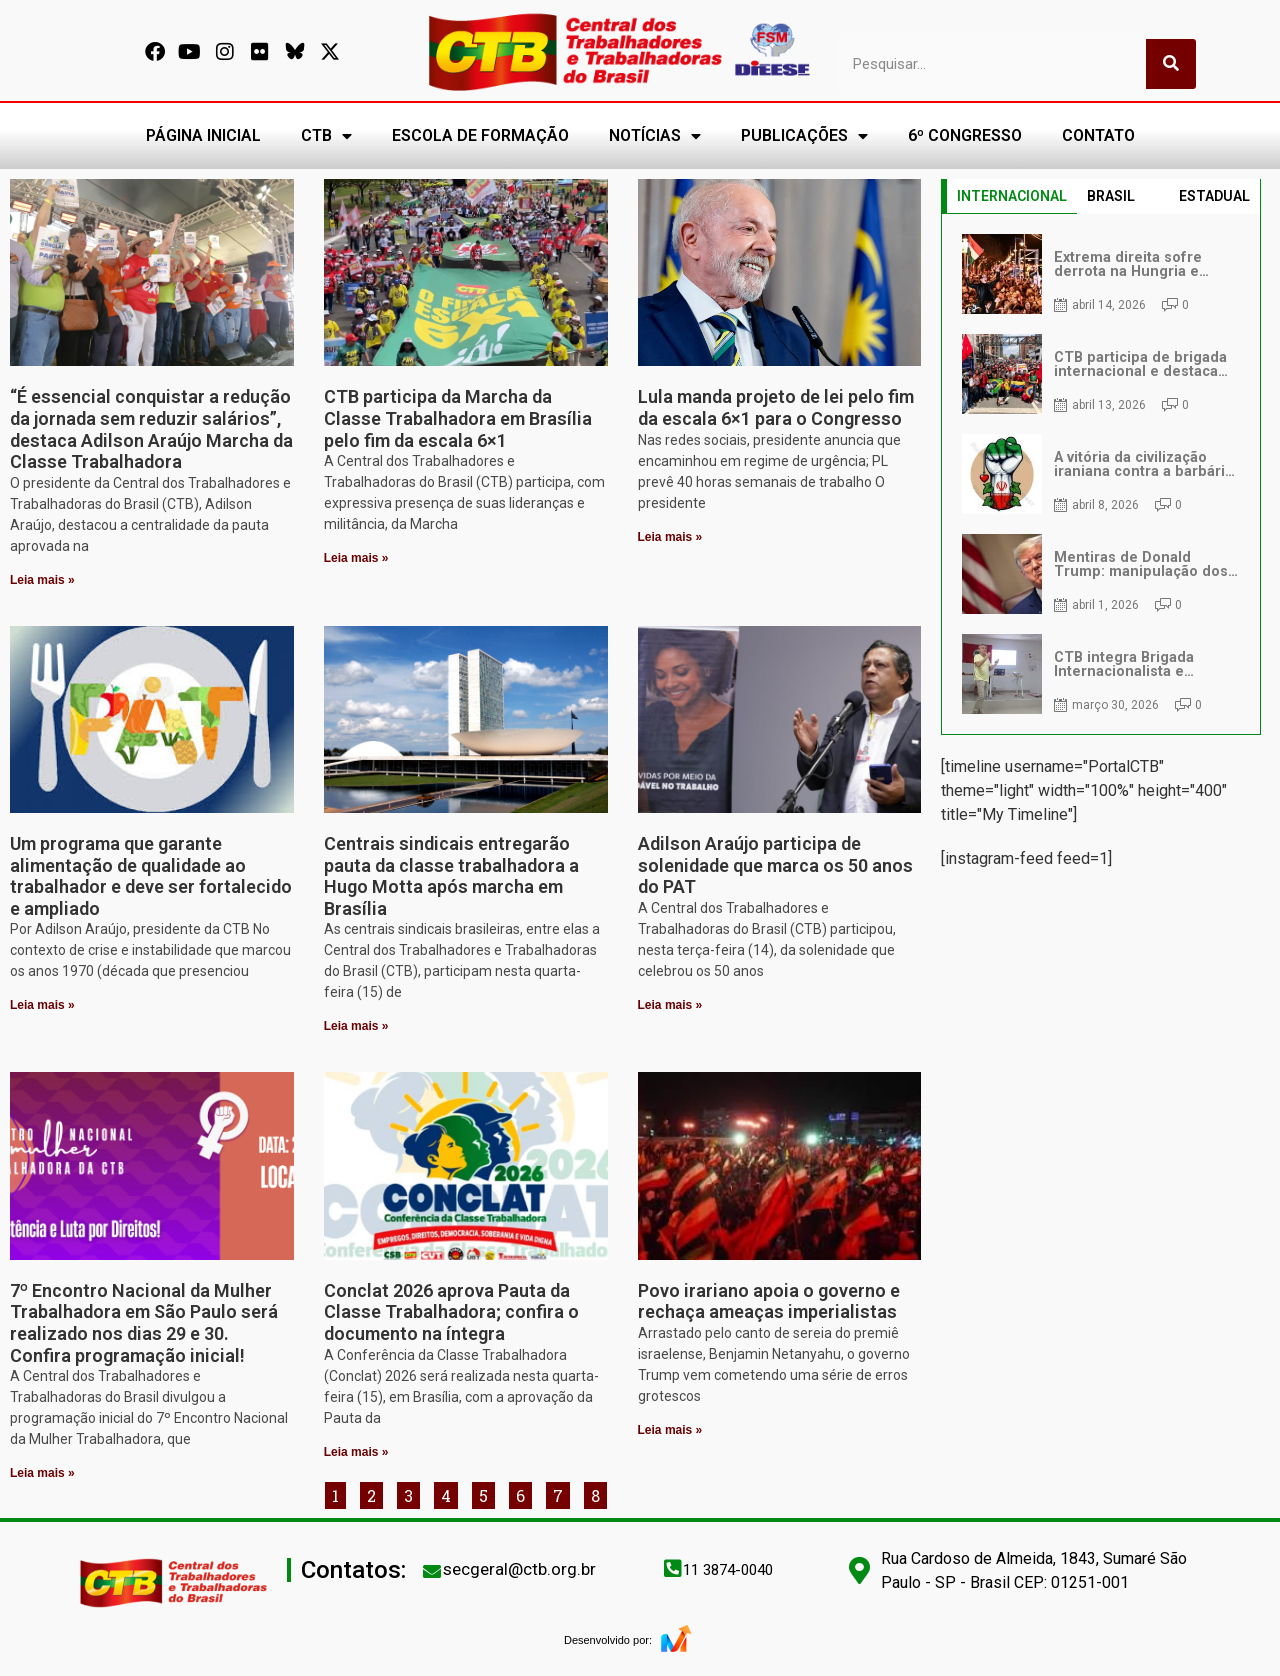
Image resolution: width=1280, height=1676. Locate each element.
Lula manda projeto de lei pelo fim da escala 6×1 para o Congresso (776, 407)
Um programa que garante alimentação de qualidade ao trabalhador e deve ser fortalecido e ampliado (151, 876)
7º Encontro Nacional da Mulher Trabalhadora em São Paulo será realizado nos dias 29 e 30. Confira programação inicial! (144, 1323)
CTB (326, 136)
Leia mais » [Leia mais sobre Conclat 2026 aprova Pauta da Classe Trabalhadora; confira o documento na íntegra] (356, 1452)
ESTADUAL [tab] (1214, 196)
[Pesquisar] (1171, 64)
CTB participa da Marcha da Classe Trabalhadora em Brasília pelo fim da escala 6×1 (458, 418)
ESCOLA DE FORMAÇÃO (480, 135)
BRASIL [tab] (1111, 196)
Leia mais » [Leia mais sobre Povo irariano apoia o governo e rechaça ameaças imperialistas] (670, 1430)
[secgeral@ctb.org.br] (432, 1571)
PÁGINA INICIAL (203, 135)
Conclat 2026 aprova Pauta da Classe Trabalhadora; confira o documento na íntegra (451, 1312)
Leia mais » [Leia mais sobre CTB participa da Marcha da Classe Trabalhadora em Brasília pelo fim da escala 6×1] (356, 558)
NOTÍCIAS (655, 136)
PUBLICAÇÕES (804, 136)
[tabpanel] (1101, 474)
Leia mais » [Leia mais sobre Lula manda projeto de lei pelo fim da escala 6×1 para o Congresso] (670, 537)
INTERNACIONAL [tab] (1012, 196)
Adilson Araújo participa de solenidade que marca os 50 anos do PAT (775, 865)
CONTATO (1098, 135)
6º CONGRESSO (965, 135)
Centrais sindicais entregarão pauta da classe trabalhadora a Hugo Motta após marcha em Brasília (451, 876)
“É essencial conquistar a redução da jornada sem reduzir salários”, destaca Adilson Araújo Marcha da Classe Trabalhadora (151, 429)
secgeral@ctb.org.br (519, 1569)
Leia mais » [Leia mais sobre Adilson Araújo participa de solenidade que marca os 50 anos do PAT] (670, 1005)
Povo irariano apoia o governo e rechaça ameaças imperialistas (769, 1301)
